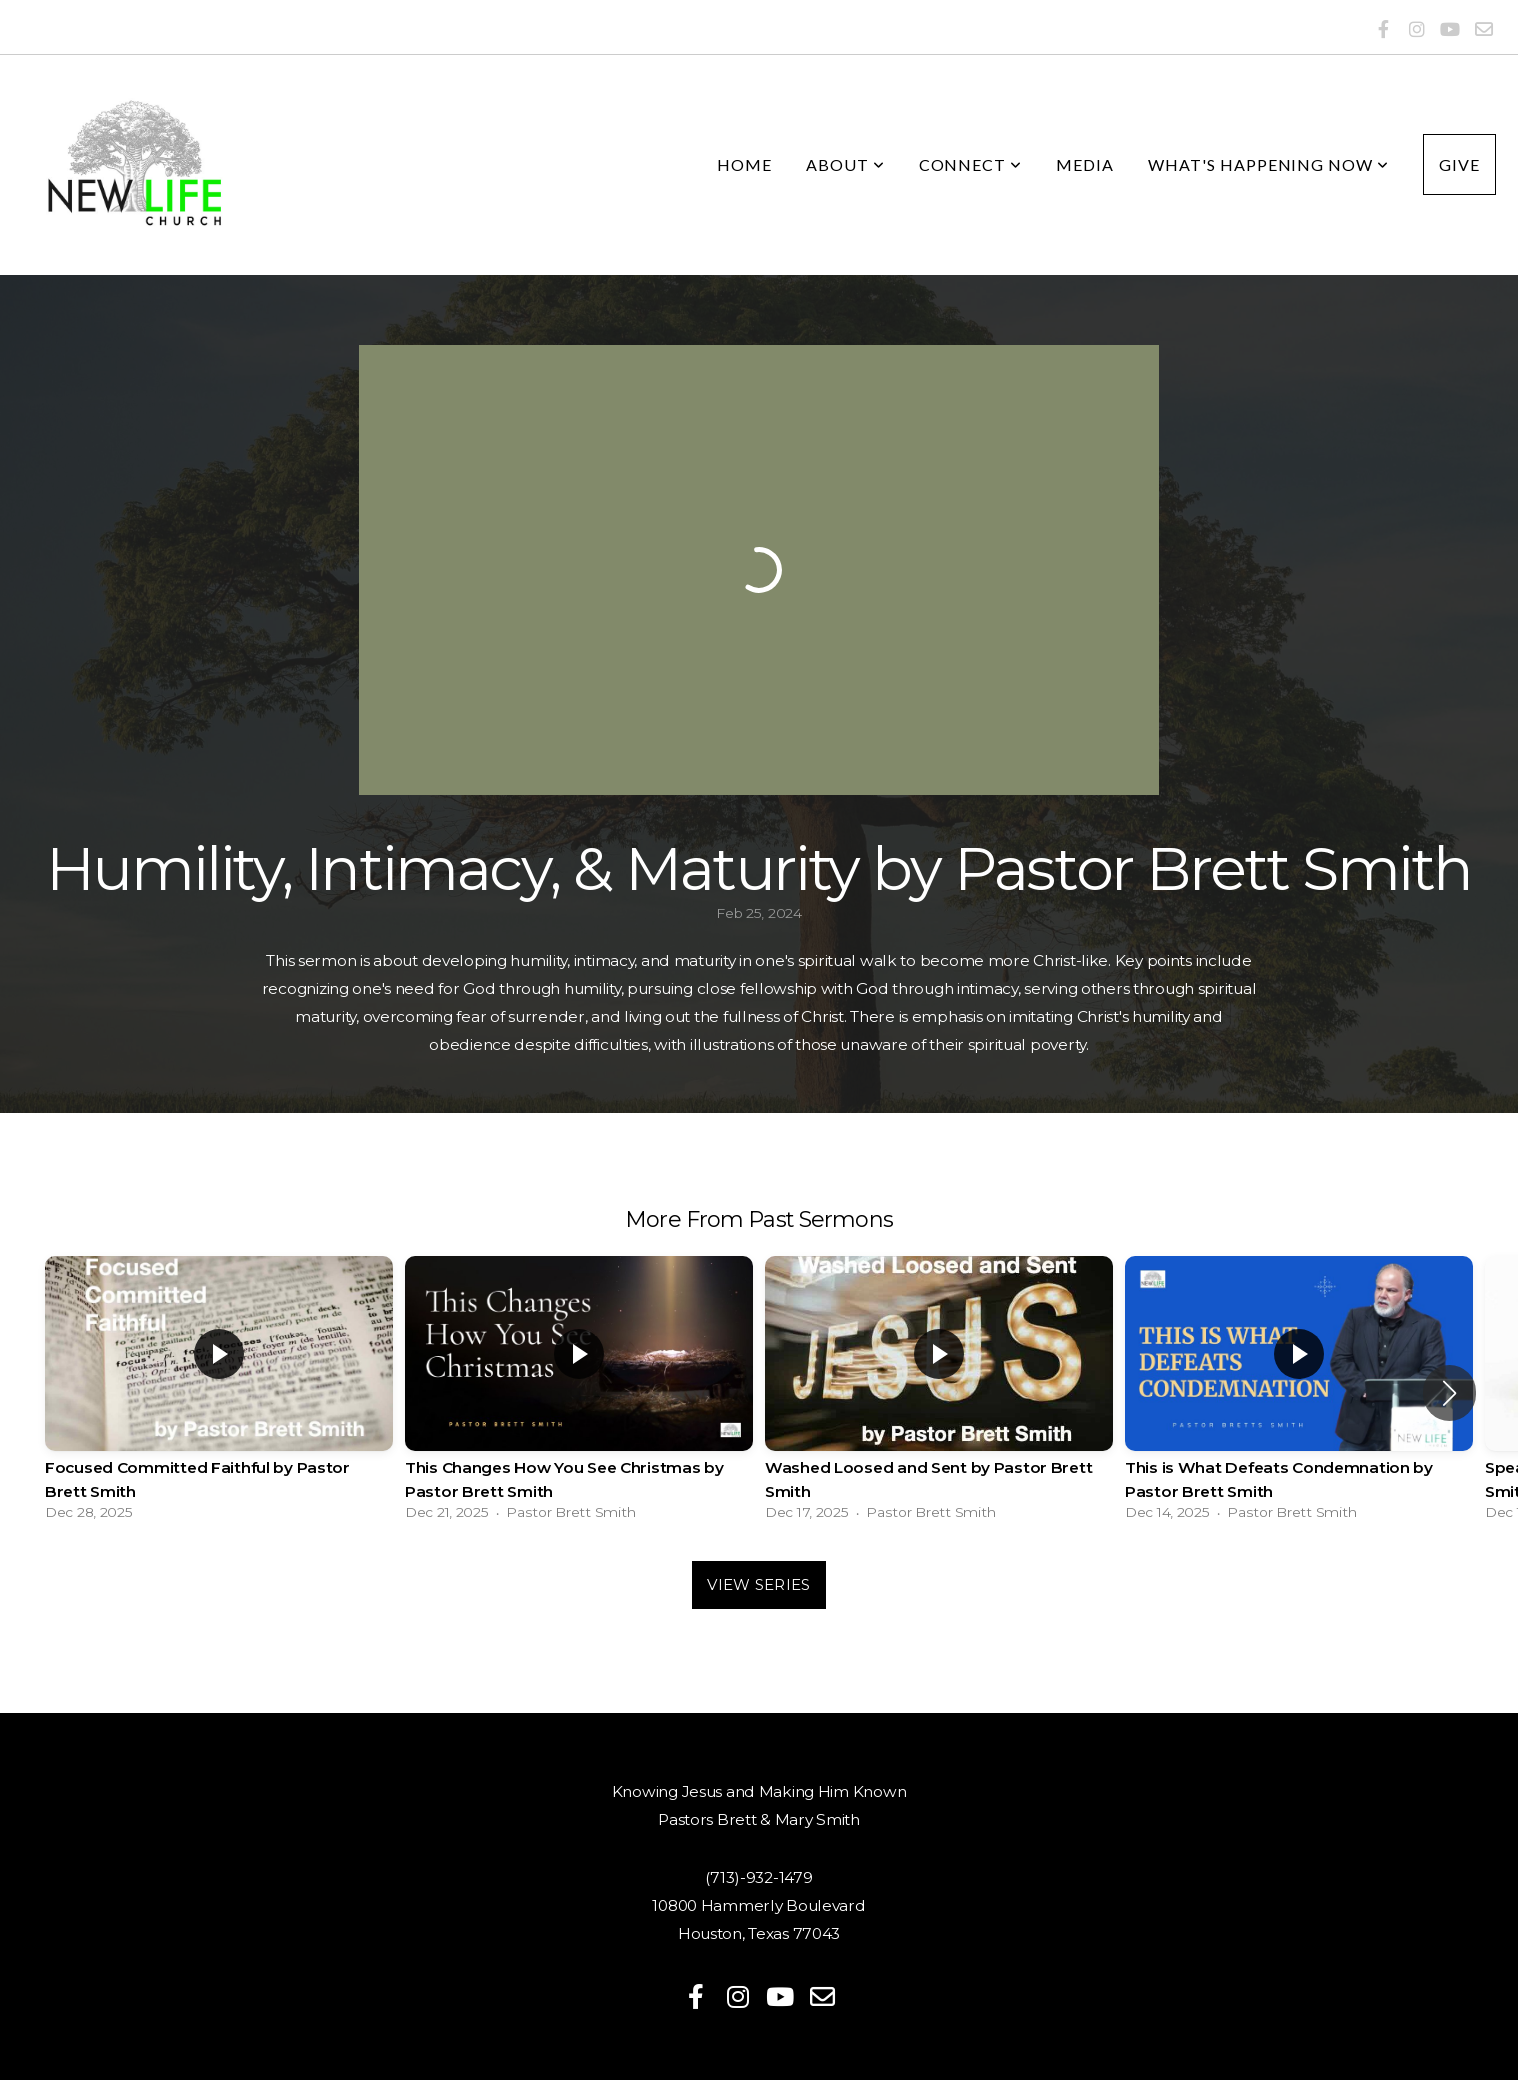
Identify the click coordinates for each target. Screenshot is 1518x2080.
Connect (971, 164)
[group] (219, 1393)
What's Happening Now (1268, 164)
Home (744, 164)
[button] (1449, 1393)
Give (1459, 164)
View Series (758, 1584)
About (845, 164)
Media (1085, 164)
